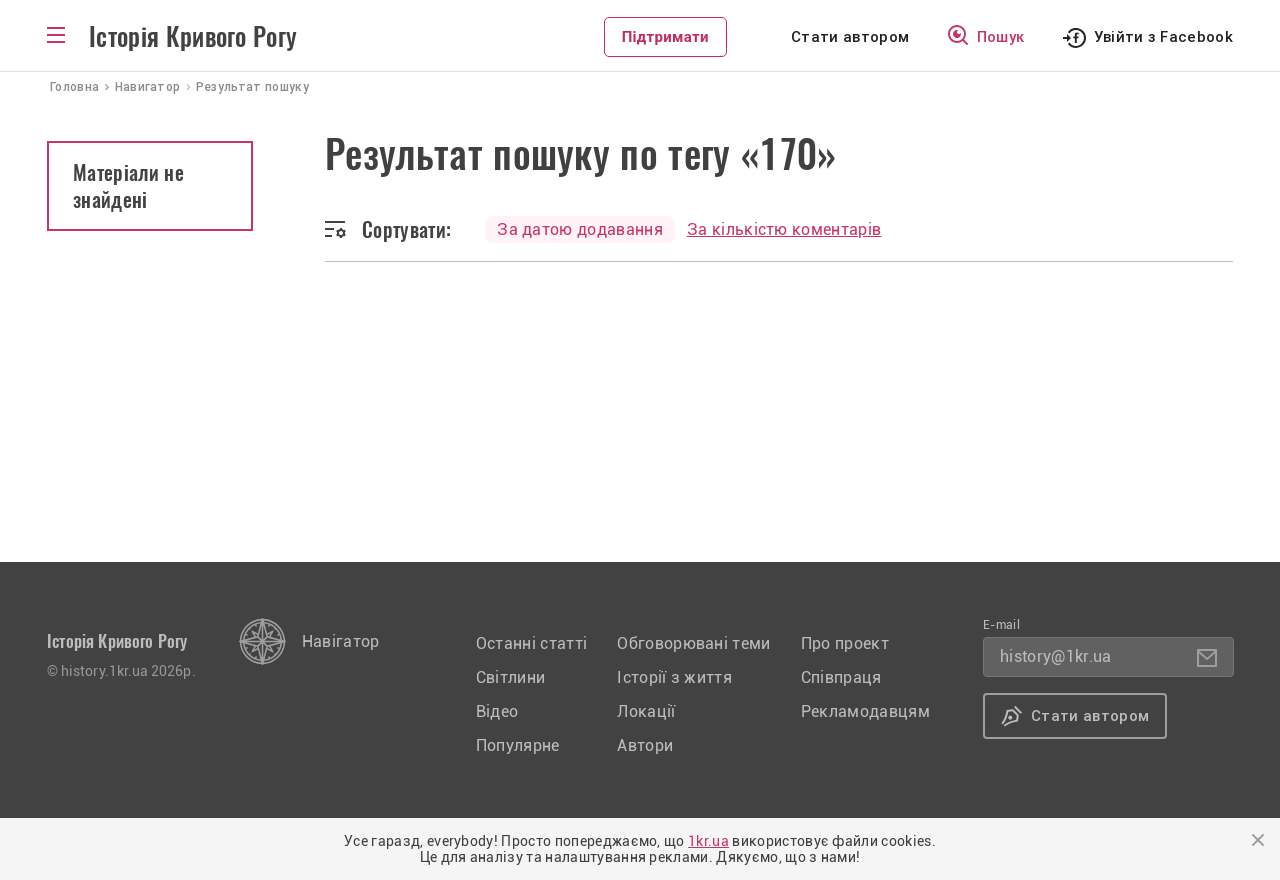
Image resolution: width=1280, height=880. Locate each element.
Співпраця (841, 677)
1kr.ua (708, 841)
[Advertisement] (640, 412)
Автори (645, 745)
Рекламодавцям (865, 711)
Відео (497, 711)
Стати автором (850, 37)
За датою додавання (580, 229)
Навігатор (341, 641)
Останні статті (531, 643)
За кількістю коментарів (784, 229)
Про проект (845, 643)
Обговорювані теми (693, 643)
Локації (646, 711)
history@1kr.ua (1055, 656)
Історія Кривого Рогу (193, 37)
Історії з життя (674, 677)
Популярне (518, 745)
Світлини (511, 677)
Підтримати (665, 37)
